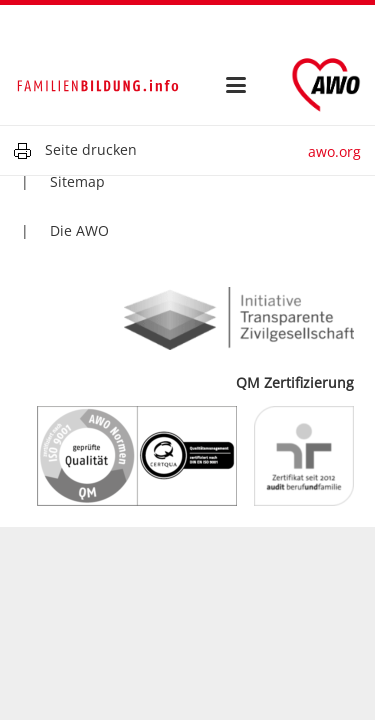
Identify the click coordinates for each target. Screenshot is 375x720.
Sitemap (77, 181)
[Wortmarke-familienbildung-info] (97, 85)
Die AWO (79, 230)
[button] (236, 85)
